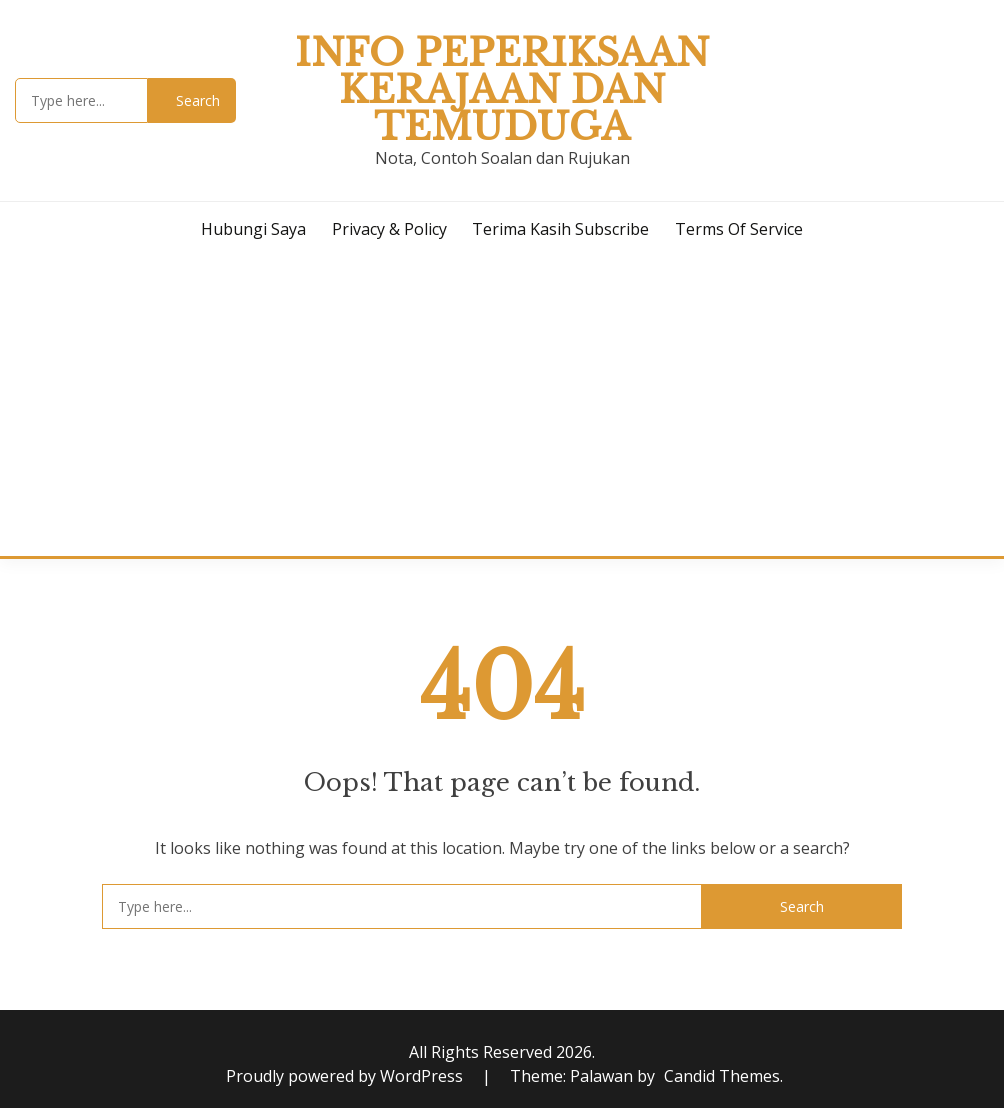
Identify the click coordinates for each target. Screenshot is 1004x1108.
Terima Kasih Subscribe (560, 229)
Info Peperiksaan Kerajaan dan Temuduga (502, 90)
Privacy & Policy (389, 229)
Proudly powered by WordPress (346, 1076)
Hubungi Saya (253, 229)
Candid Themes (722, 1076)
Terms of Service (739, 229)
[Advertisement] (502, 406)
